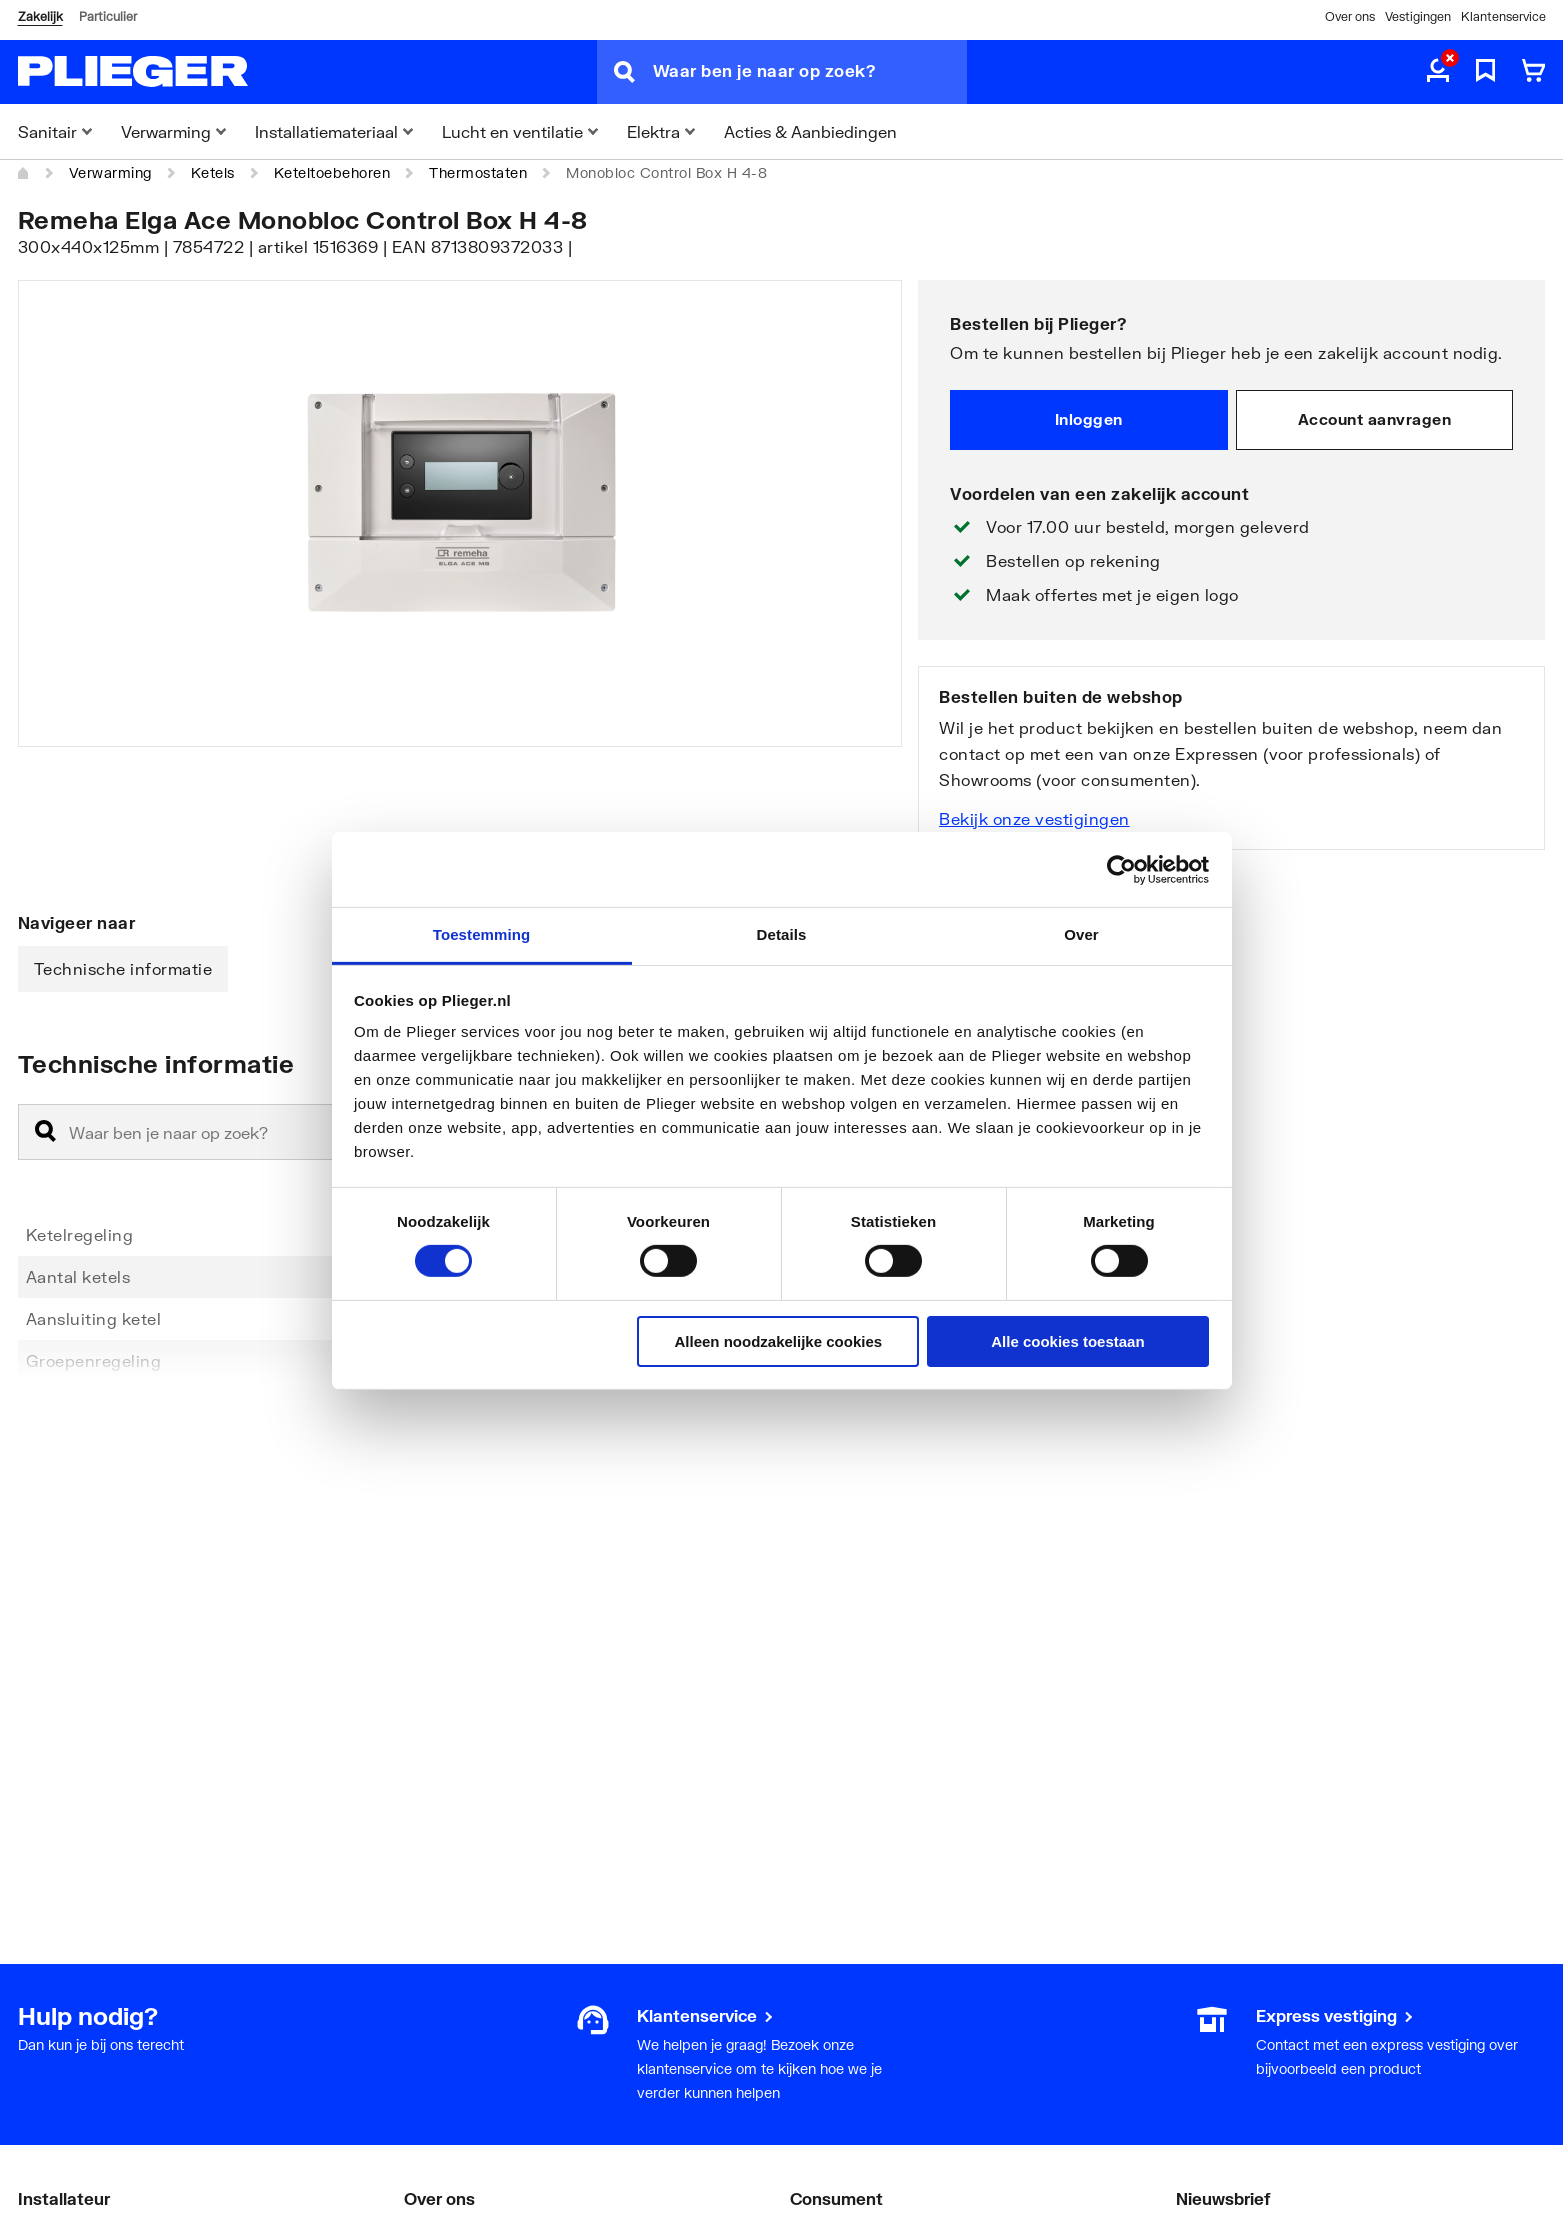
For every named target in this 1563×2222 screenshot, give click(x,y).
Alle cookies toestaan (1067, 1341)
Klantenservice (1503, 16)
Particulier (108, 16)
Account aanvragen (1375, 419)
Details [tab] (782, 934)
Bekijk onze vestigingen (1034, 818)
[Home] (24, 173)
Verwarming (110, 172)
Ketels (213, 172)
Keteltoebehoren (332, 172)
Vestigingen (1418, 16)
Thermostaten (478, 172)
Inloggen (1089, 419)
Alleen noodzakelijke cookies (779, 1341)
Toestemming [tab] (482, 934)
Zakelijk (40, 16)
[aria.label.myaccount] (1438, 72)
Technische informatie (123, 968)
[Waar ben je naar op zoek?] (810, 72)
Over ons (1350, 16)
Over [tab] (1081, 934)
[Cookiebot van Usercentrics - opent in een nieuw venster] (1121, 869)
